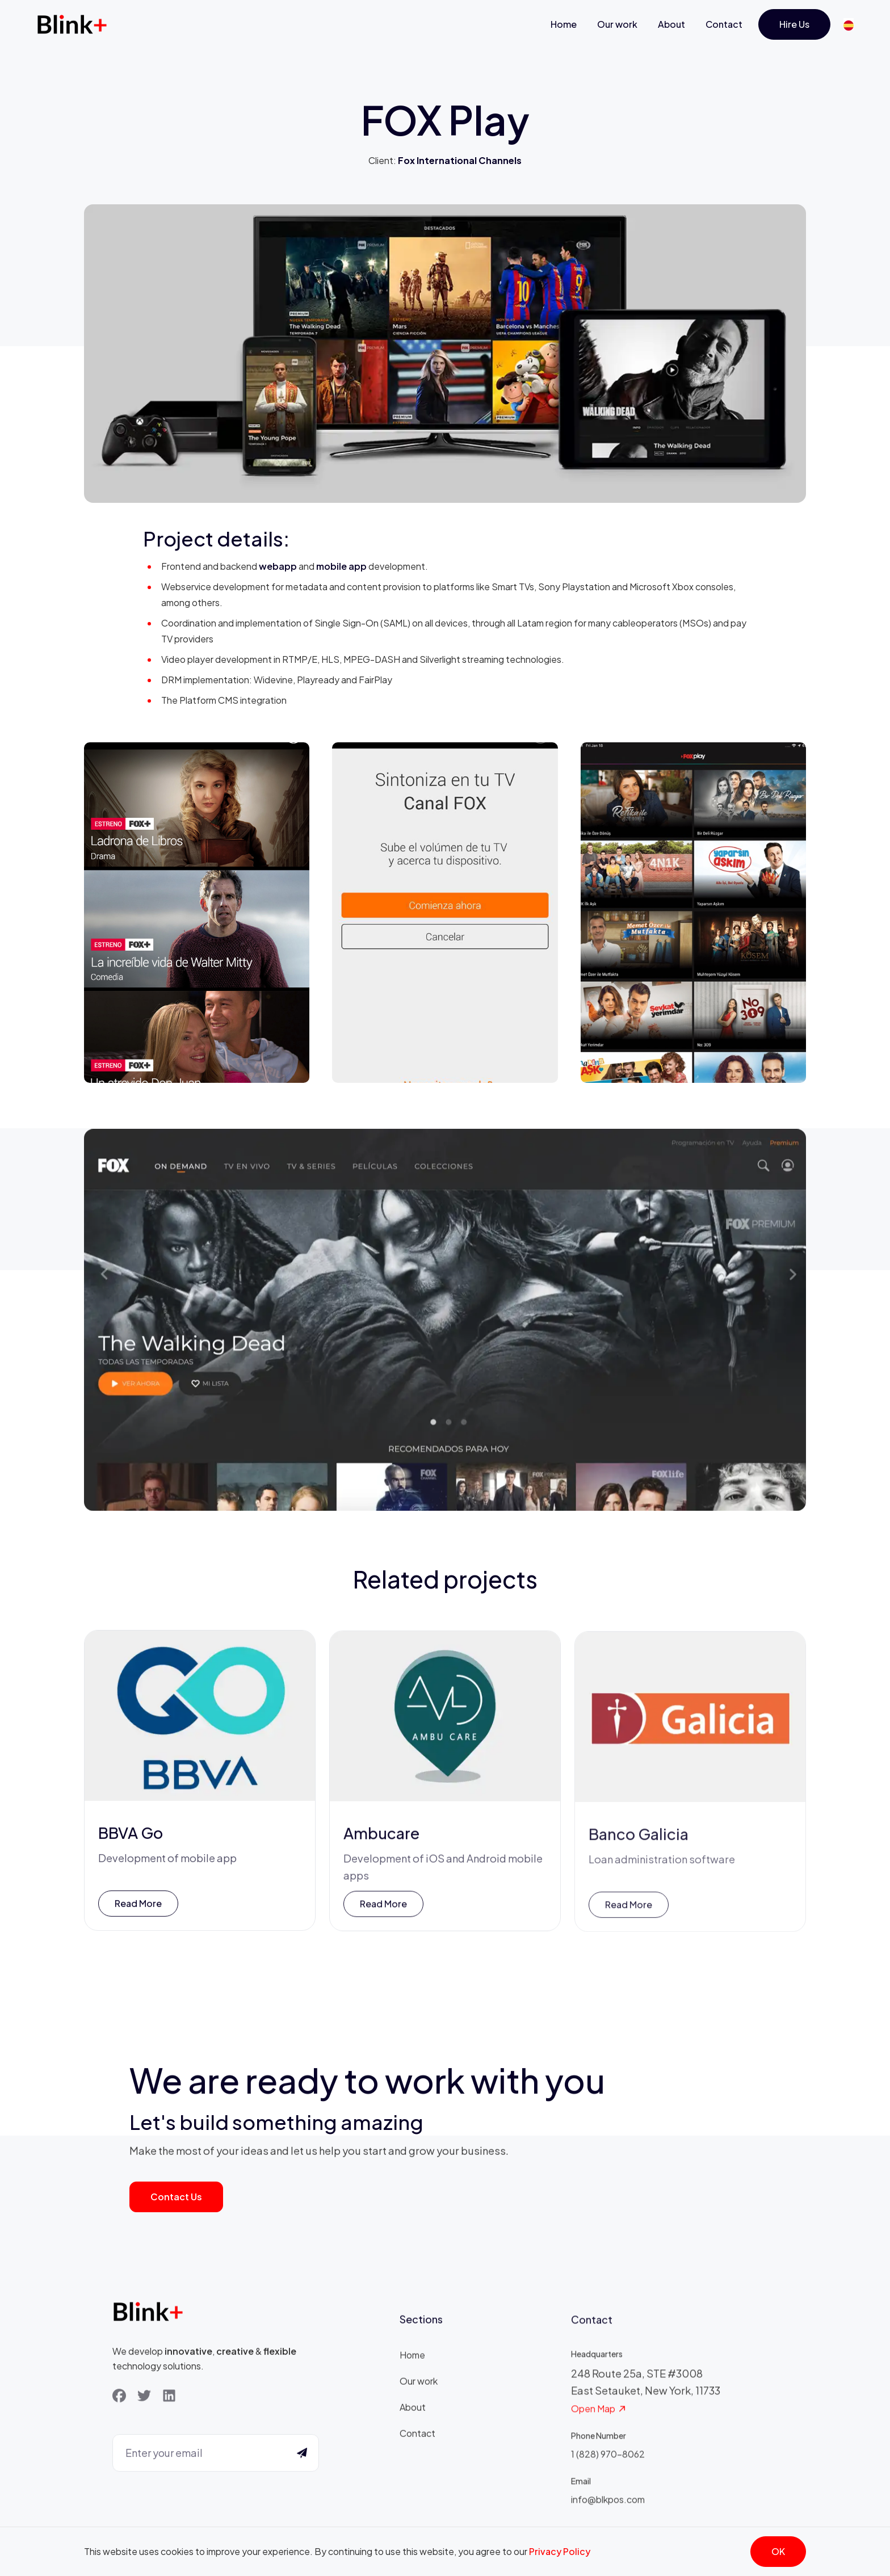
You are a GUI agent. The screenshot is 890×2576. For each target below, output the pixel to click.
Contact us (176, 2197)
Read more (138, 1907)
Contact (724, 24)
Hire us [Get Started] (794, 24)
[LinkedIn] (169, 2398)
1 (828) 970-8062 (608, 2461)
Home (564, 24)
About (671, 24)
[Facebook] (119, 2398)
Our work (617, 24)
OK (778, 2551)
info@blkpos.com (608, 2506)
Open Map (599, 2416)
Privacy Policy (559, 2551)
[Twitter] (144, 2398)
